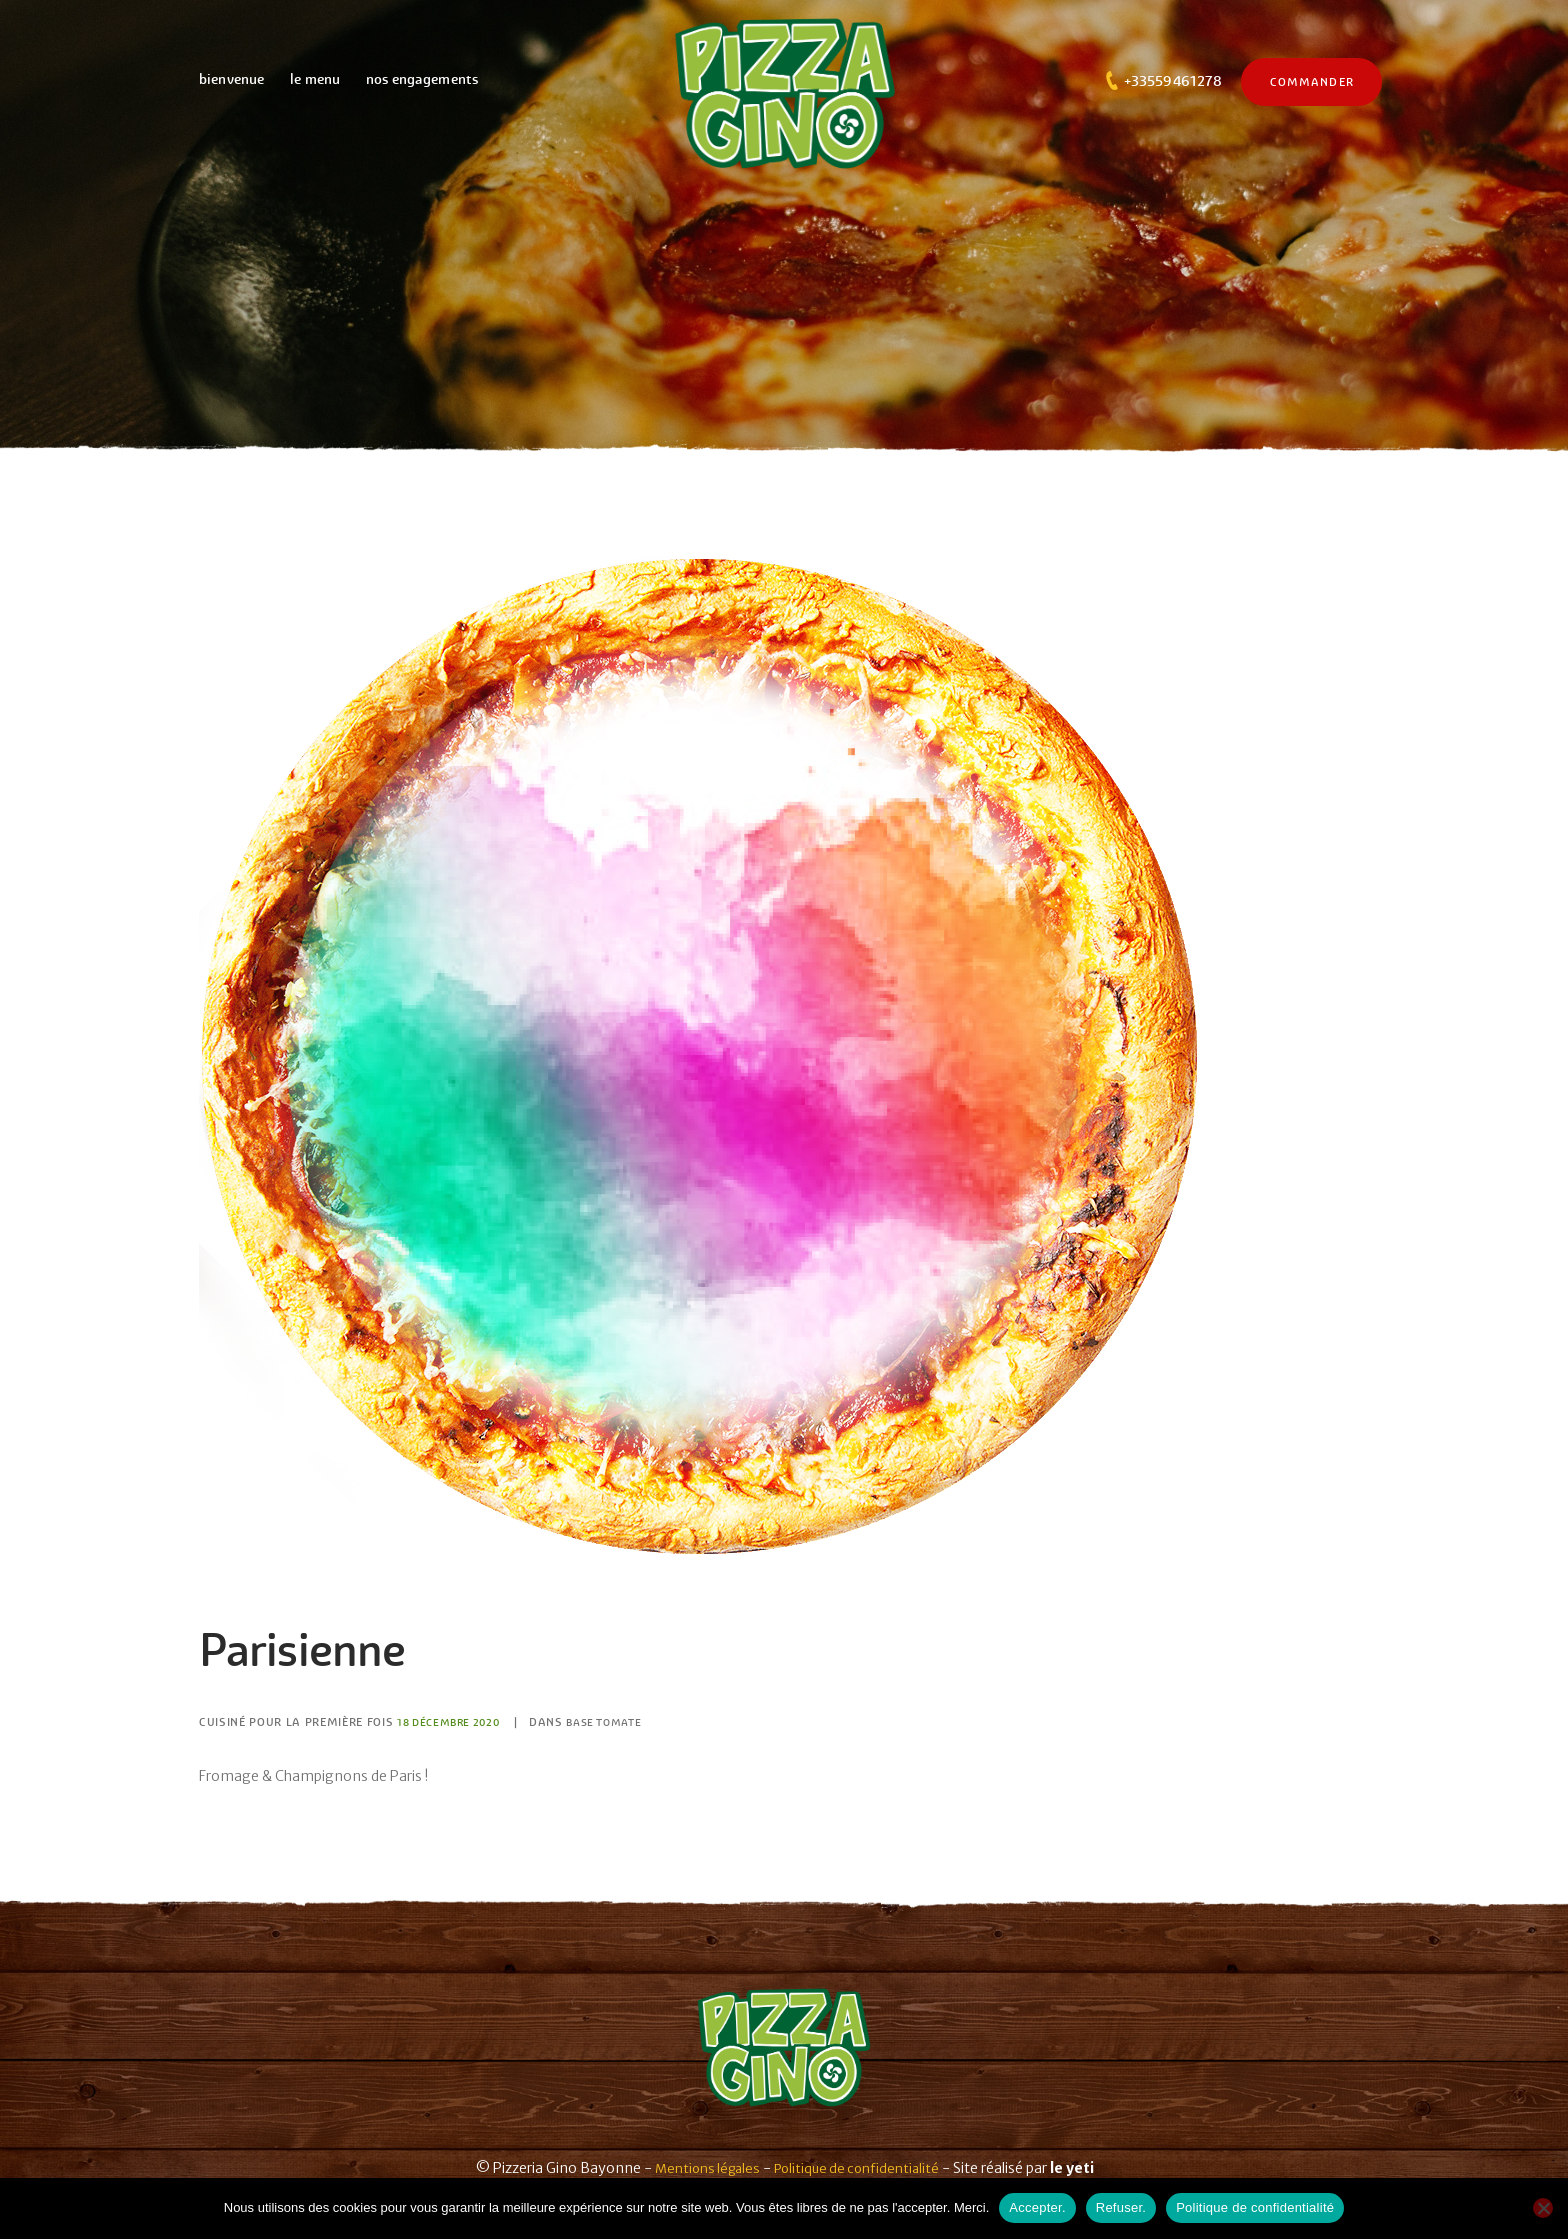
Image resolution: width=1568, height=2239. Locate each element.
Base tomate (619, 1722)
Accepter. (1037, 2207)
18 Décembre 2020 (453, 1722)
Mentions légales (702, 2168)
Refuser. (1121, 2207)
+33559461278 (1173, 81)
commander (1312, 82)
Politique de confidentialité (860, 2168)
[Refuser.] (1543, 2208)
